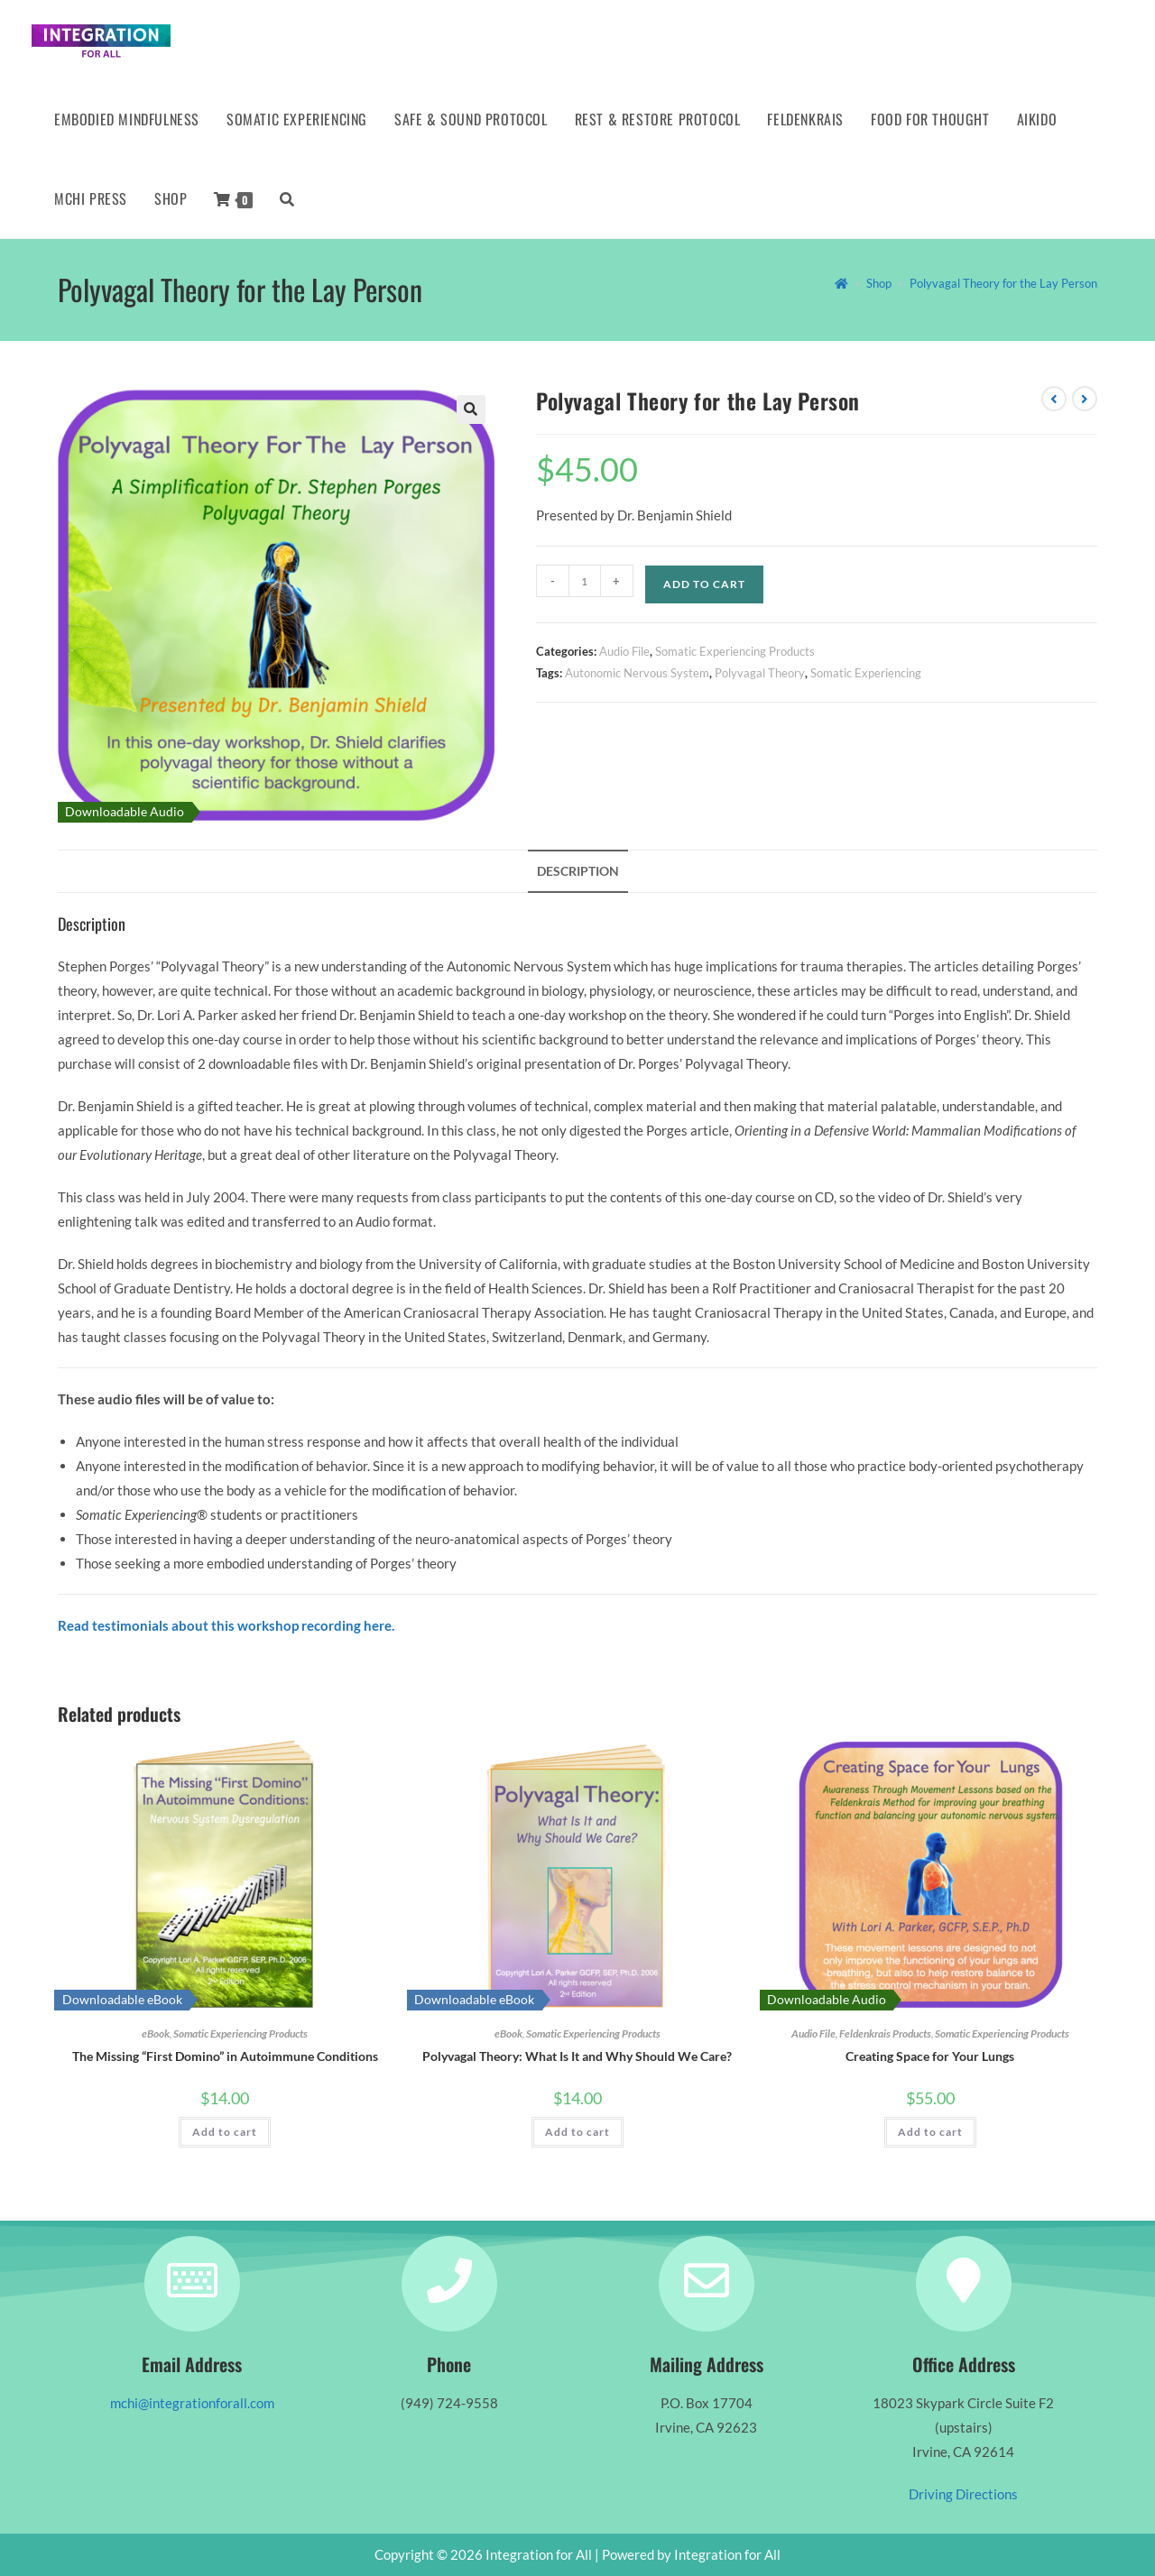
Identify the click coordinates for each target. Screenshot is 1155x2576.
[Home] (841, 283)
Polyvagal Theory (760, 673)
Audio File (624, 651)
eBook (156, 2033)
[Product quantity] (584, 581)
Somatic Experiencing (865, 673)
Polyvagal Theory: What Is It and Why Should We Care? (577, 2056)
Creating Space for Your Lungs (929, 2056)
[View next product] (1084, 398)
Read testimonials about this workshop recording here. (226, 1625)
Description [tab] (578, 871)
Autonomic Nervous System (637, 673)
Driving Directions (963, 2494)
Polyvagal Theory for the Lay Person (1003, 283)
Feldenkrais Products (885, 2033)
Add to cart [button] (224, 2132)
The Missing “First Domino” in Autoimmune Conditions (225, 2056)
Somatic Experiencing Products (735, 651)
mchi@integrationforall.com (192, 2403)
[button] (471, 409)
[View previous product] (1054, 398)
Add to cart (704, 584)
